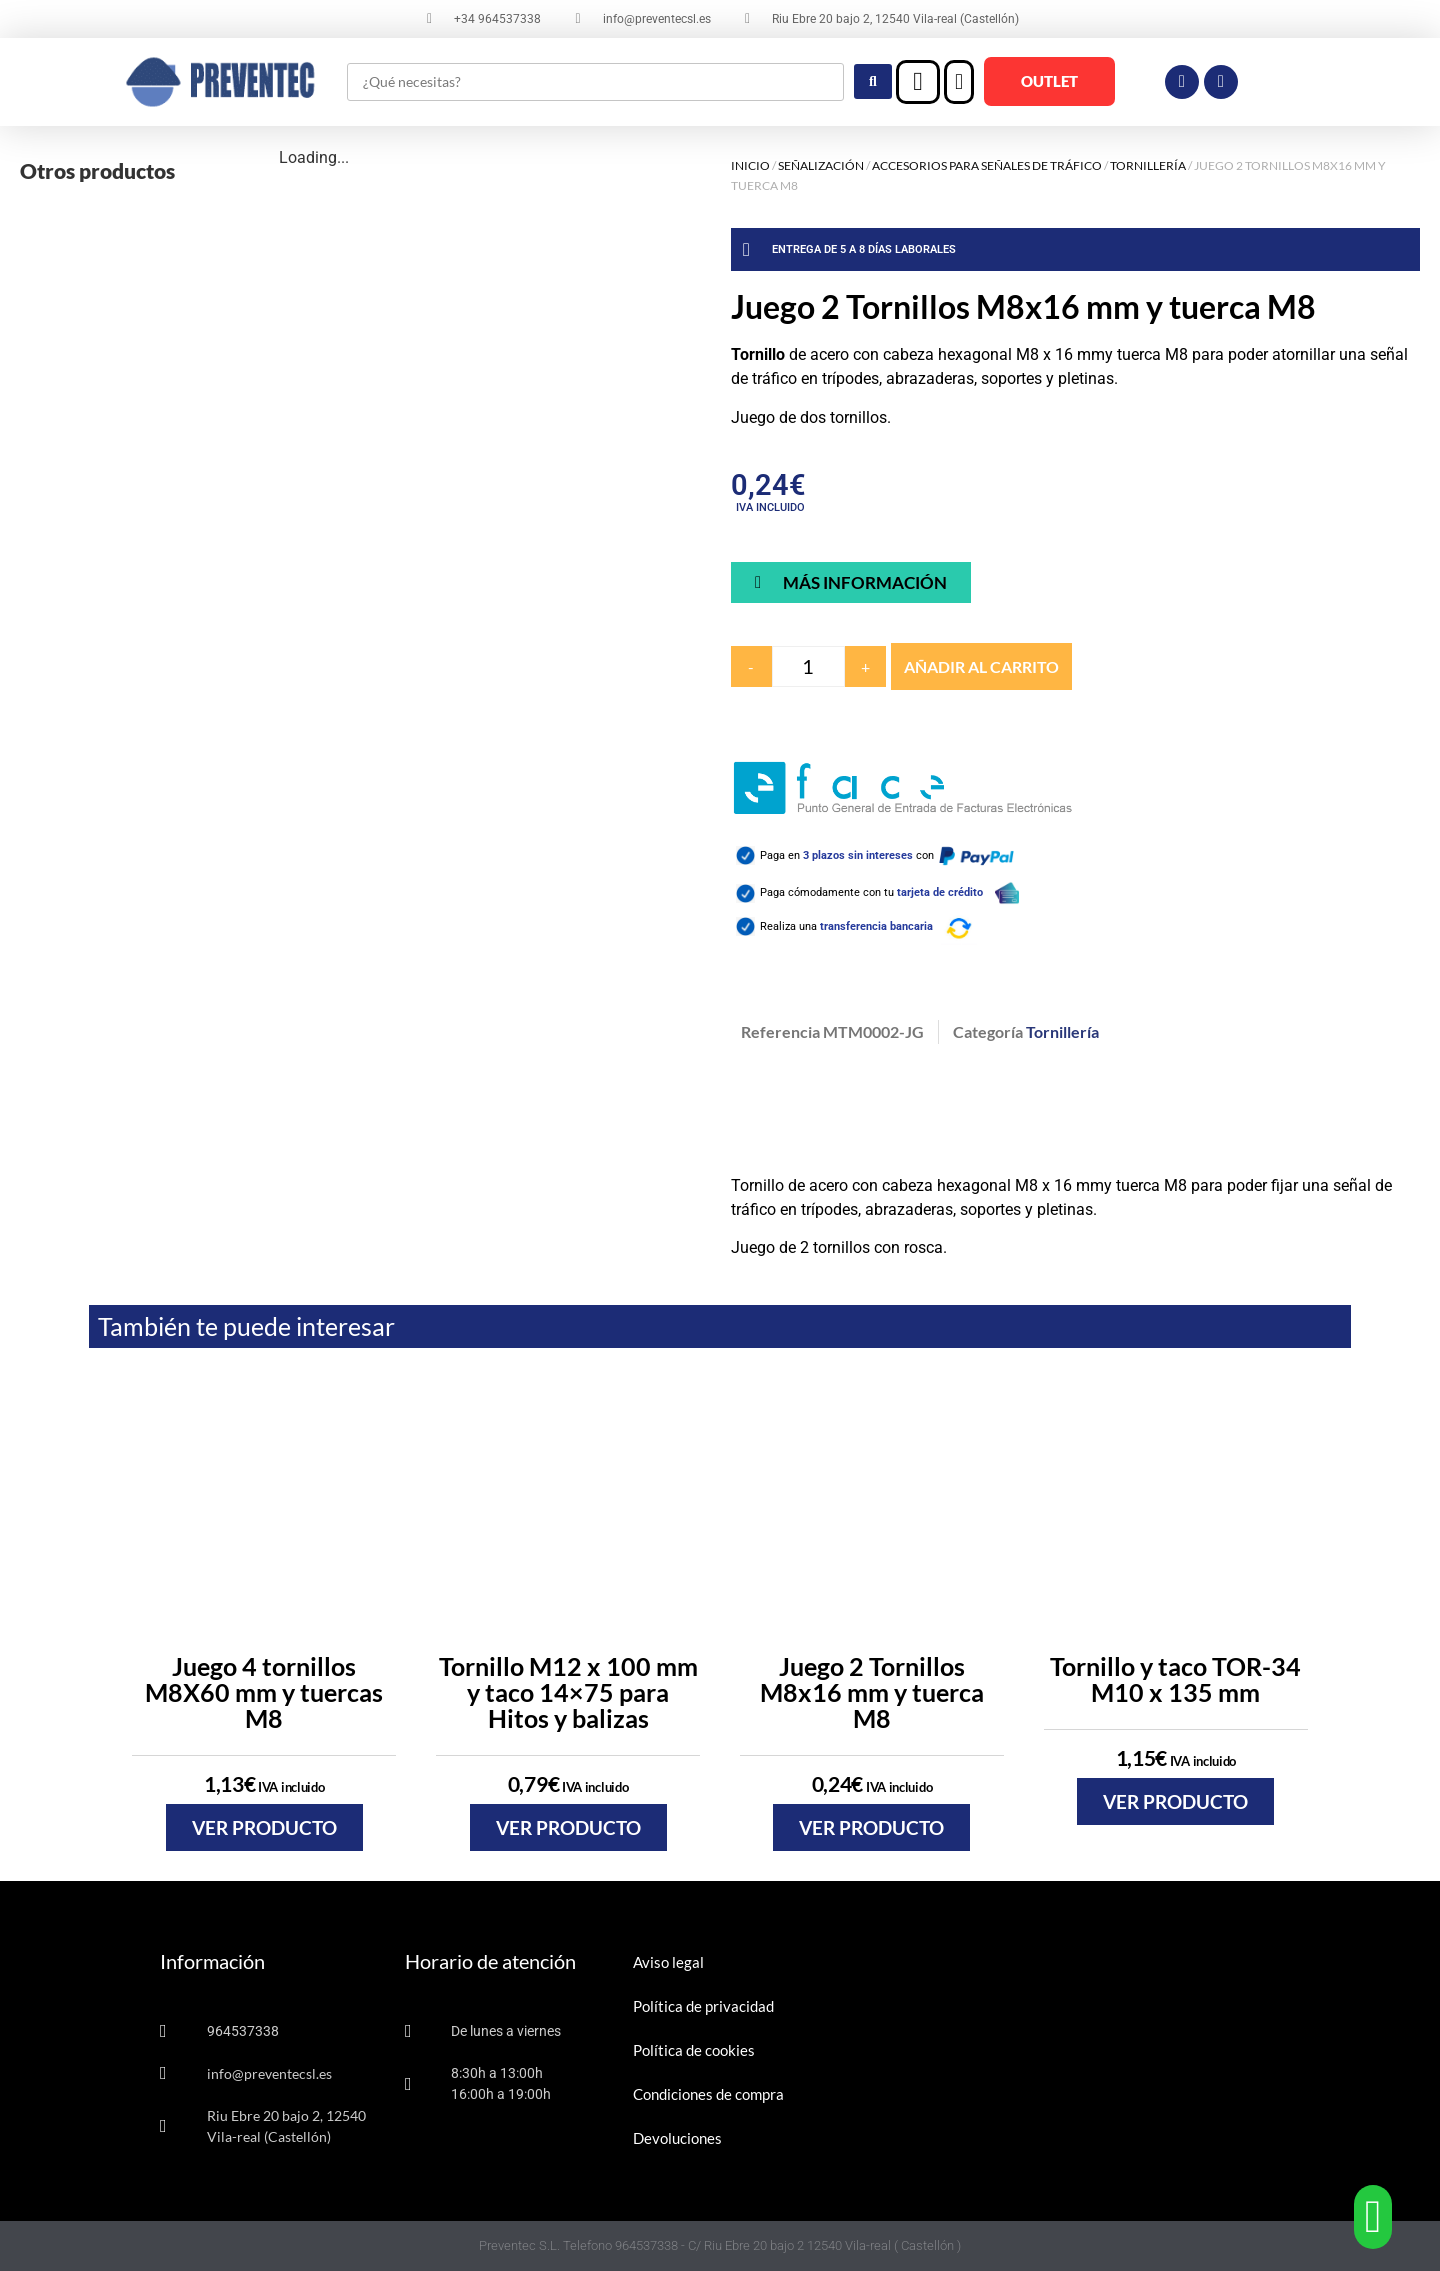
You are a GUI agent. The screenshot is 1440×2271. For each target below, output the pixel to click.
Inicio (750, 165)
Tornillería (1148, 165)
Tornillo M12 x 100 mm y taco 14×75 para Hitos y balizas (568, 1692)
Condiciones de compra (708, 2094)
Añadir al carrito (981, 666)
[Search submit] (873, 81)
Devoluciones (677, 2138)
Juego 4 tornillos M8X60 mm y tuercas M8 (264, 1692)
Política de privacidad (703, 2006)
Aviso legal (668, 1962)
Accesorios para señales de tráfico (987, 165)
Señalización (821, 165)
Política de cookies (694, 2050)
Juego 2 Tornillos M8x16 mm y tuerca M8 (872, 1692)
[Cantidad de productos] (808, 666)
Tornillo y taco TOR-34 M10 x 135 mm (1175, 1679)
